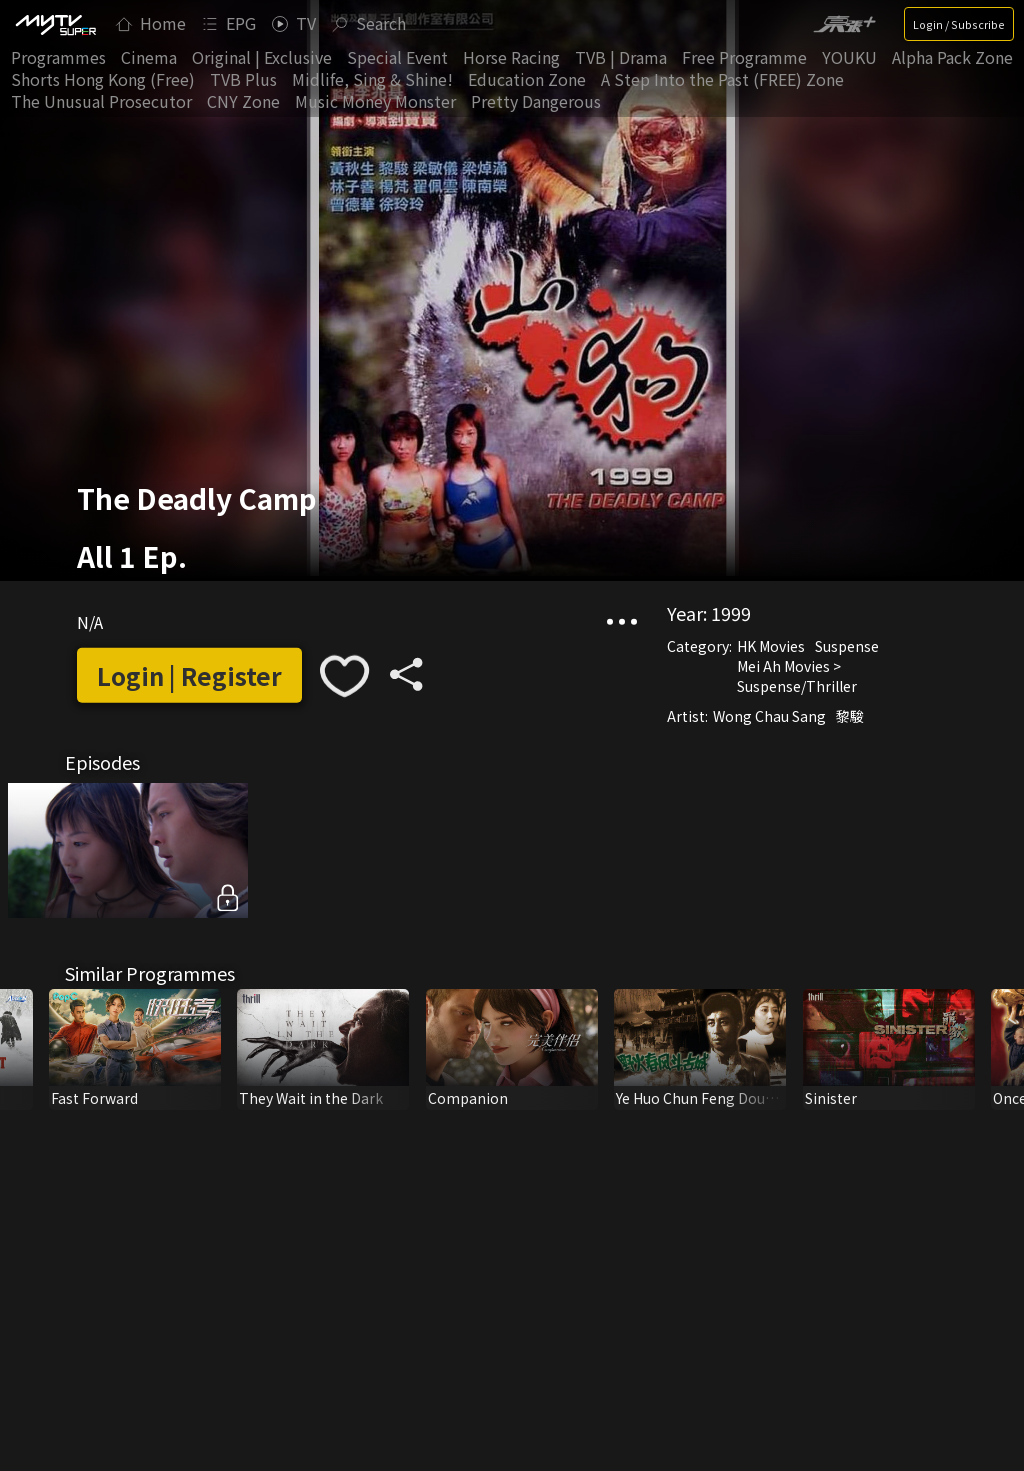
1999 (731, 612)
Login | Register (189, 675)
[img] (55, 24)
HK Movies (771, 645)
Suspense (847, 645)
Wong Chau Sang (769, 715)
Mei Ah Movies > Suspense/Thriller (797, 675)
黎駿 (850, 715)
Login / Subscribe (959, 24)
